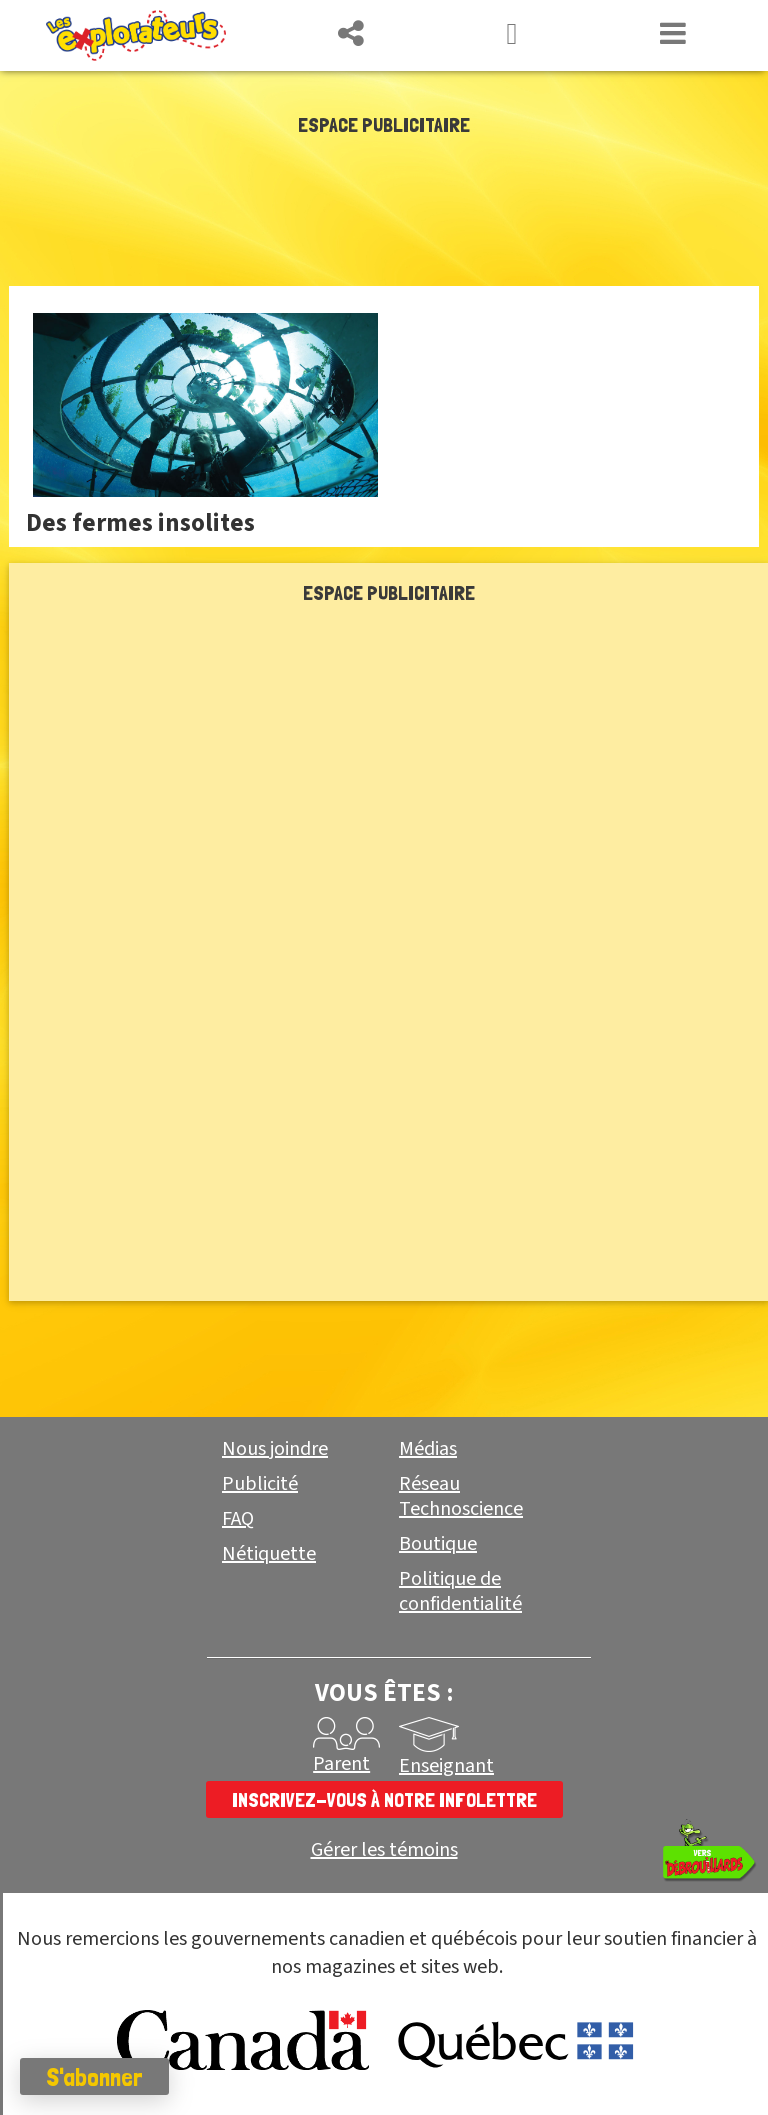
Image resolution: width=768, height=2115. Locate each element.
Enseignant (446, 1766)
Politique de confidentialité (460, 1591)
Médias (428, 1449)
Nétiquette (269, 1554)
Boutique (438, 1544)
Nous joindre (275, 1449)
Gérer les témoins (384, 1850)
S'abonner (94, 2077)
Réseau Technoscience (461, 1496)
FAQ (238, 1519)
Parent (341, 1764)
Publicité (260, 1484)
